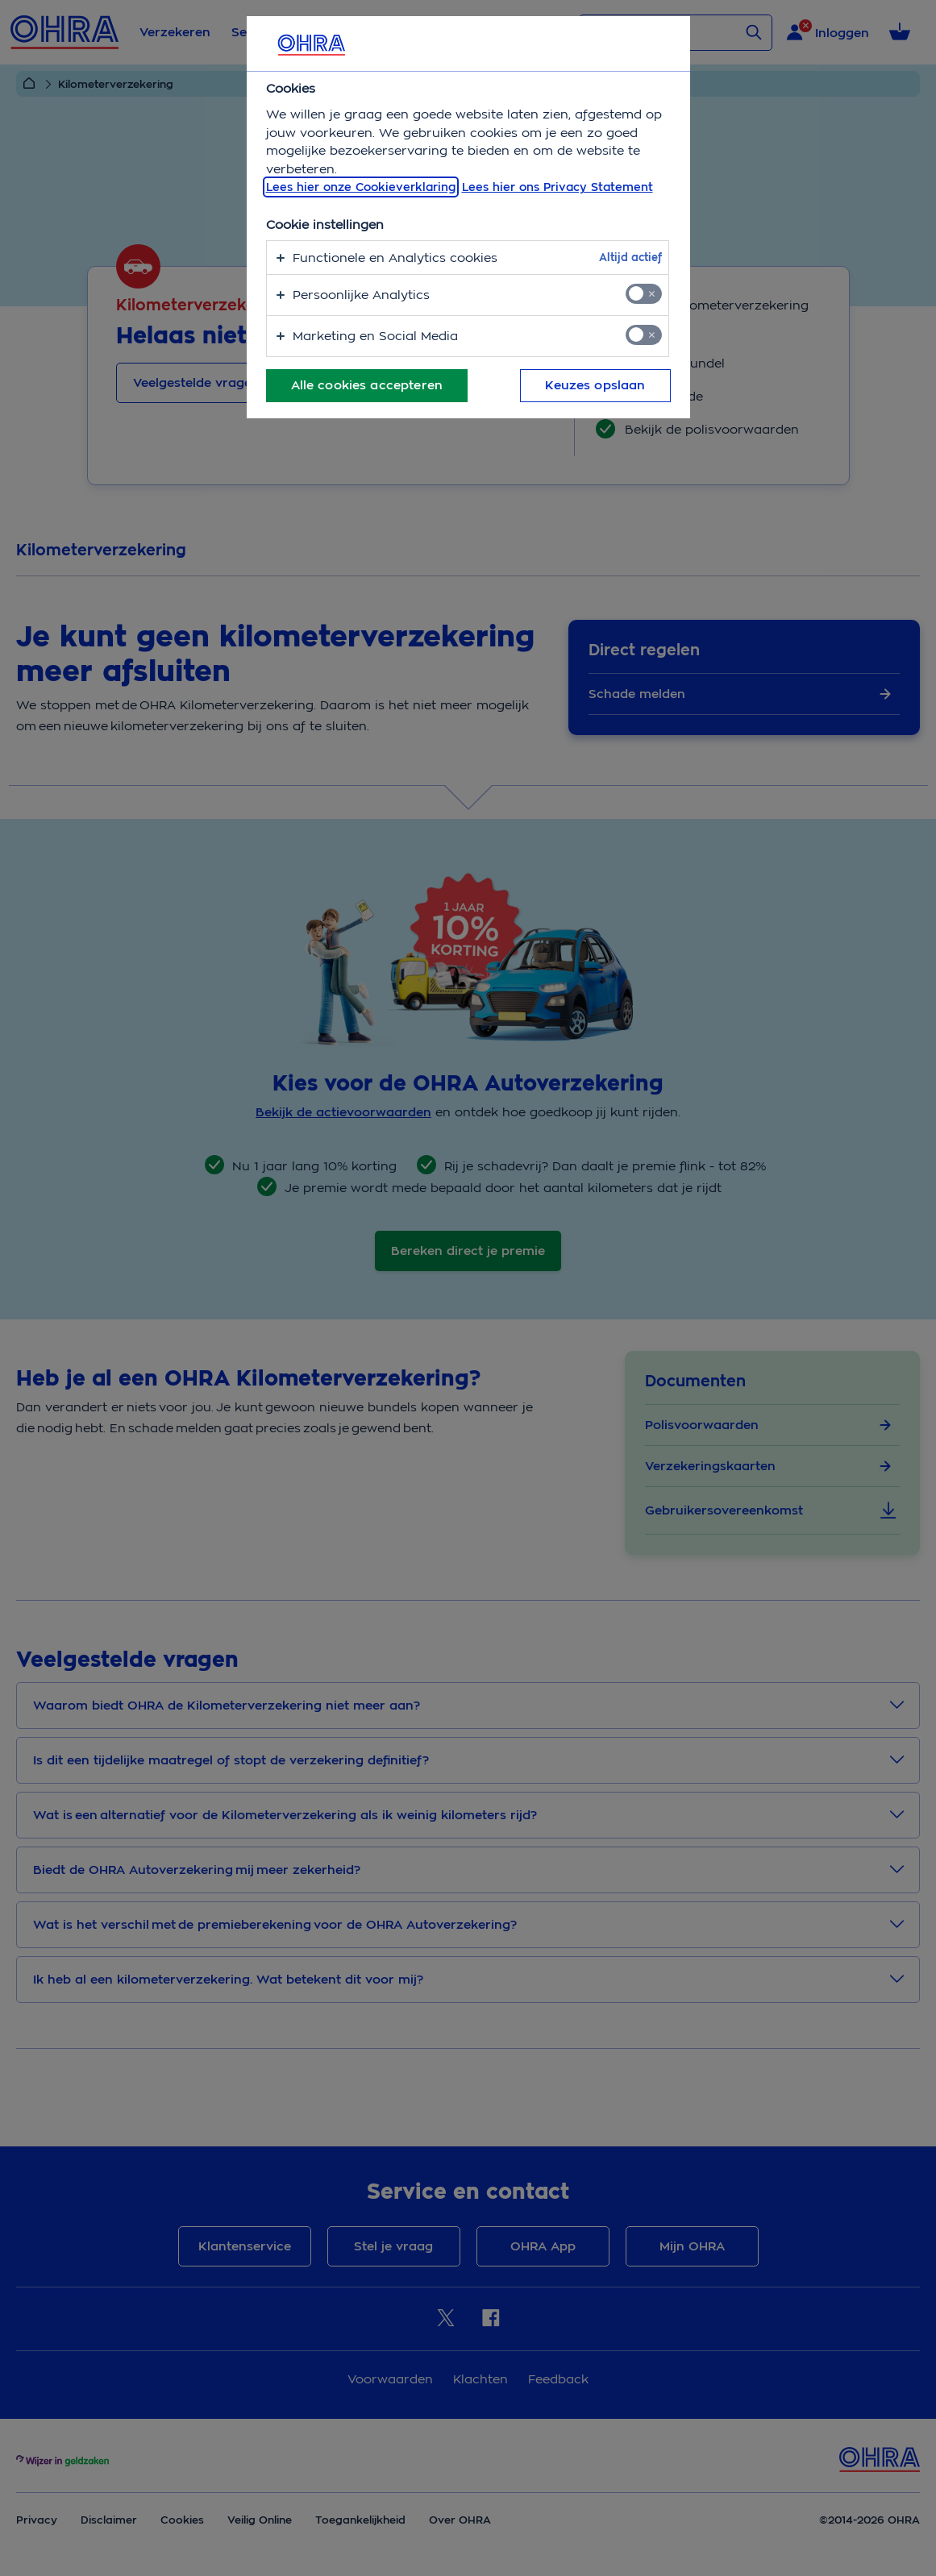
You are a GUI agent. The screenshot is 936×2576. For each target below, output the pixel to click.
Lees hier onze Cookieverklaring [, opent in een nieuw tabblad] (361, 187)
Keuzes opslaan (595, 385)
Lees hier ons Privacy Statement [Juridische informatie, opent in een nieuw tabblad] (557, 187)
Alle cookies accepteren (367, 385)
